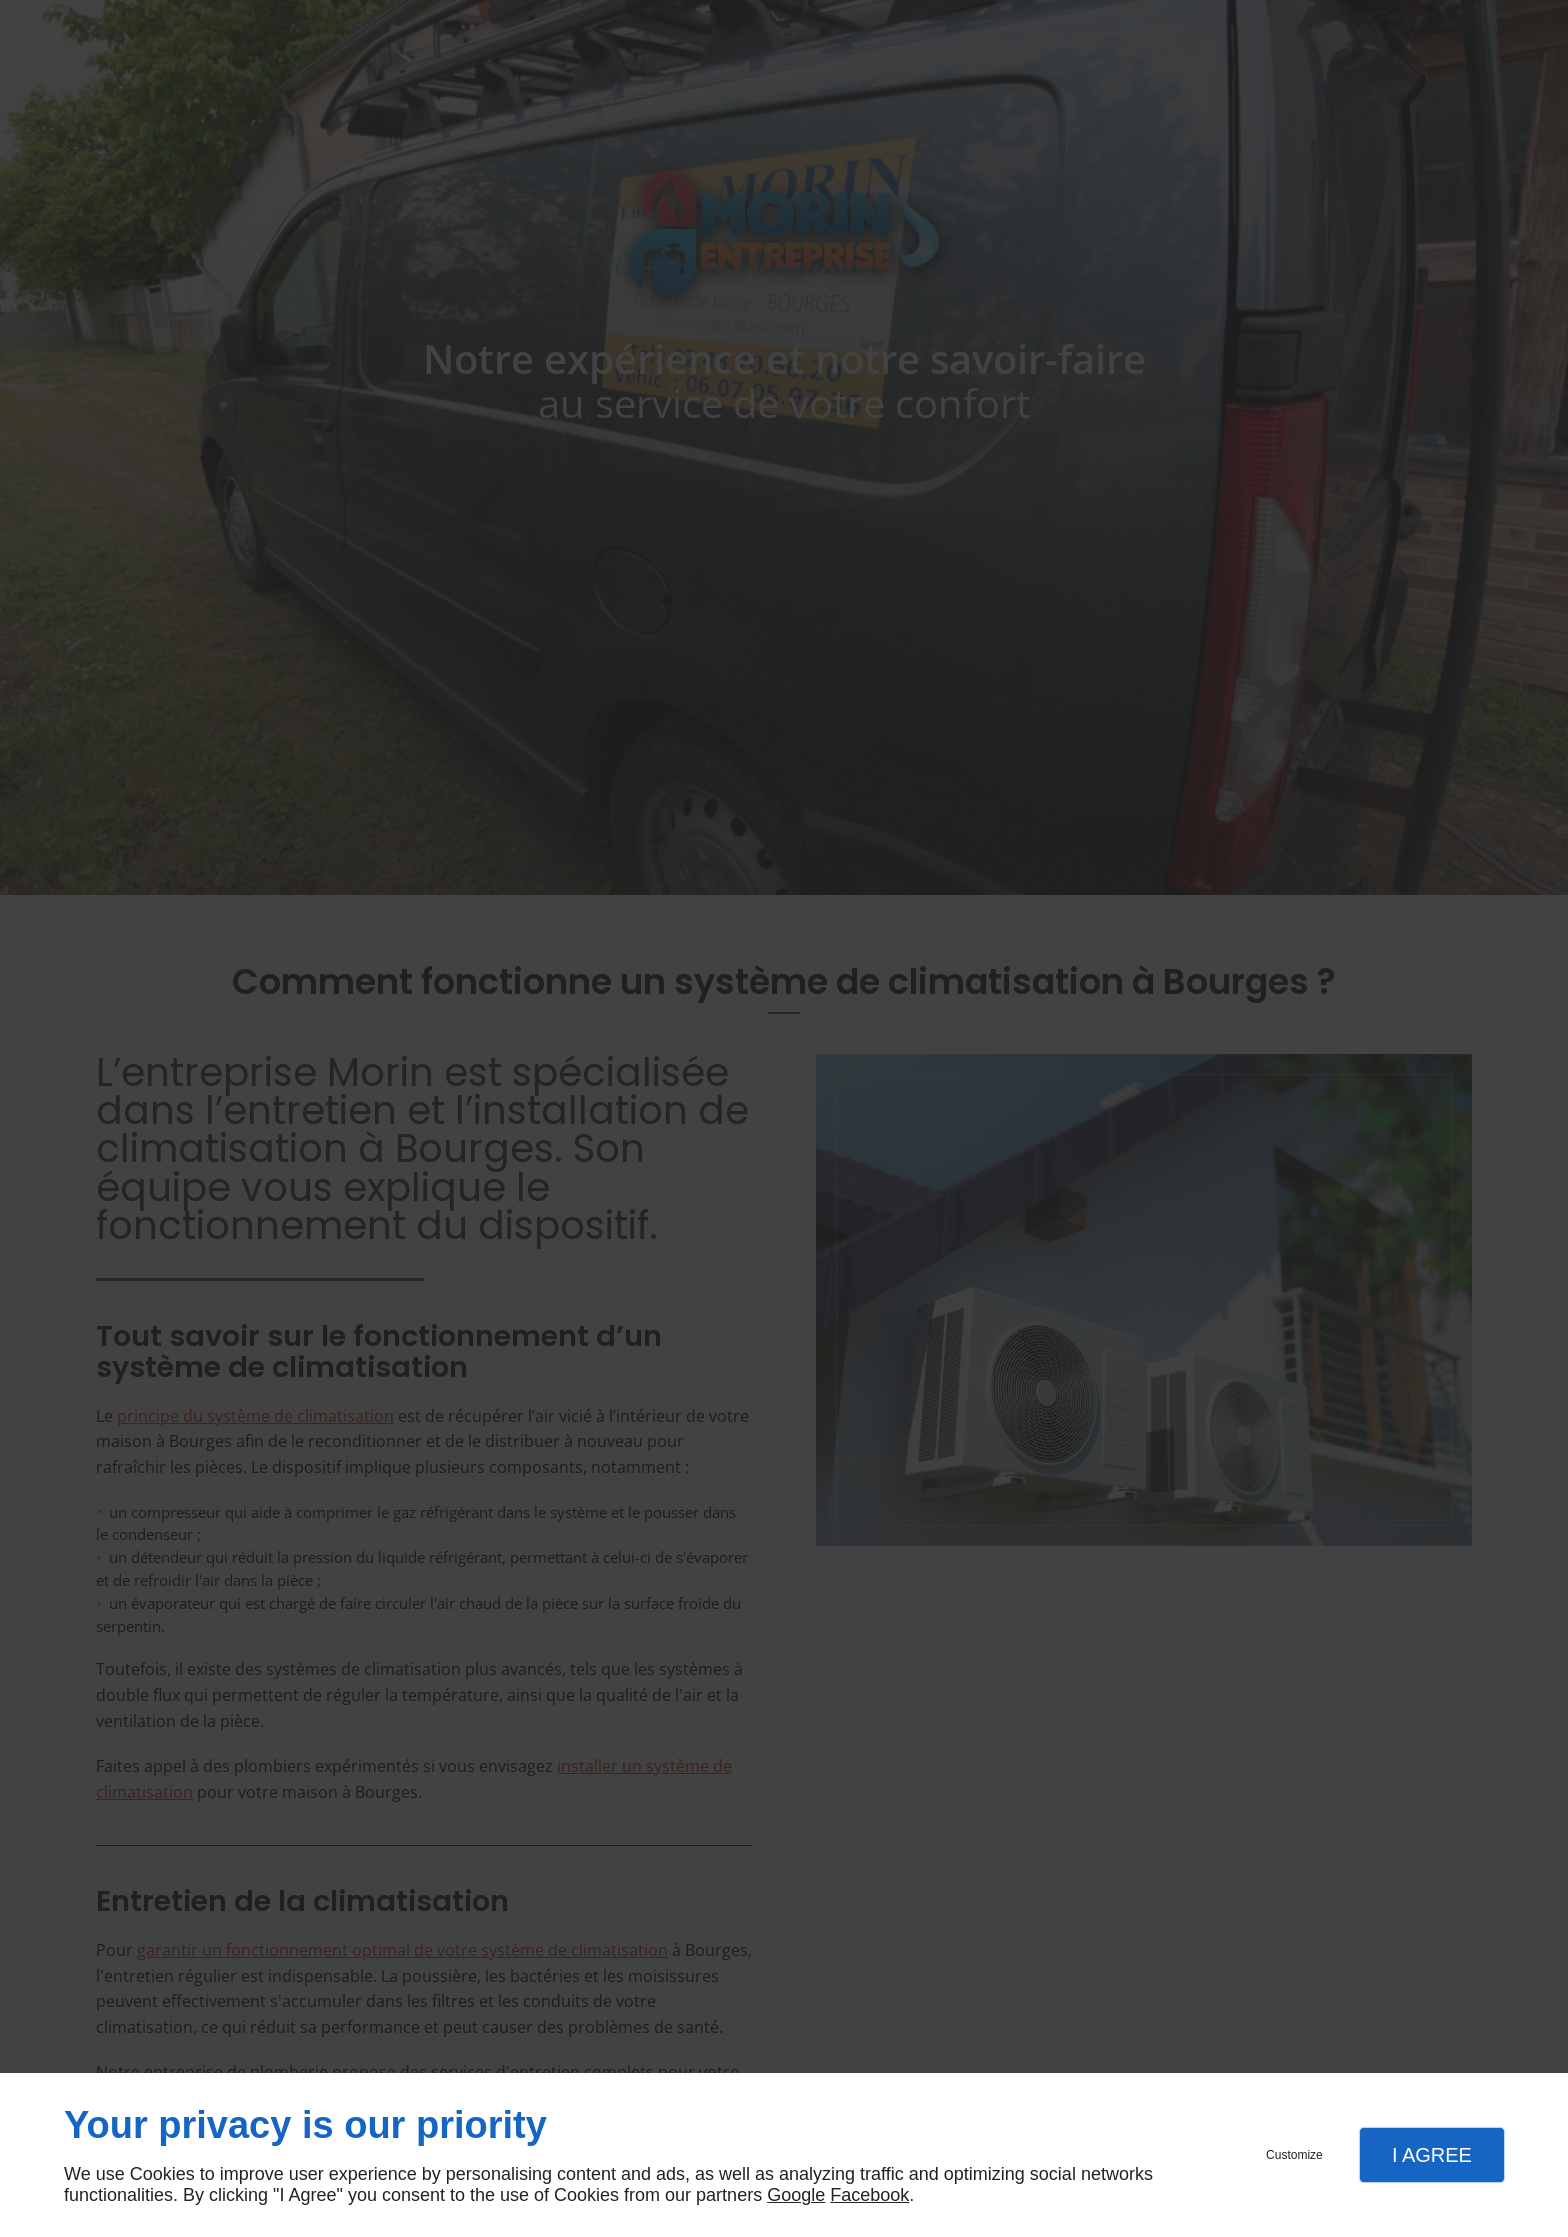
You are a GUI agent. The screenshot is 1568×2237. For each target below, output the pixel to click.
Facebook (869, 2195)
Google (796, 2195)
